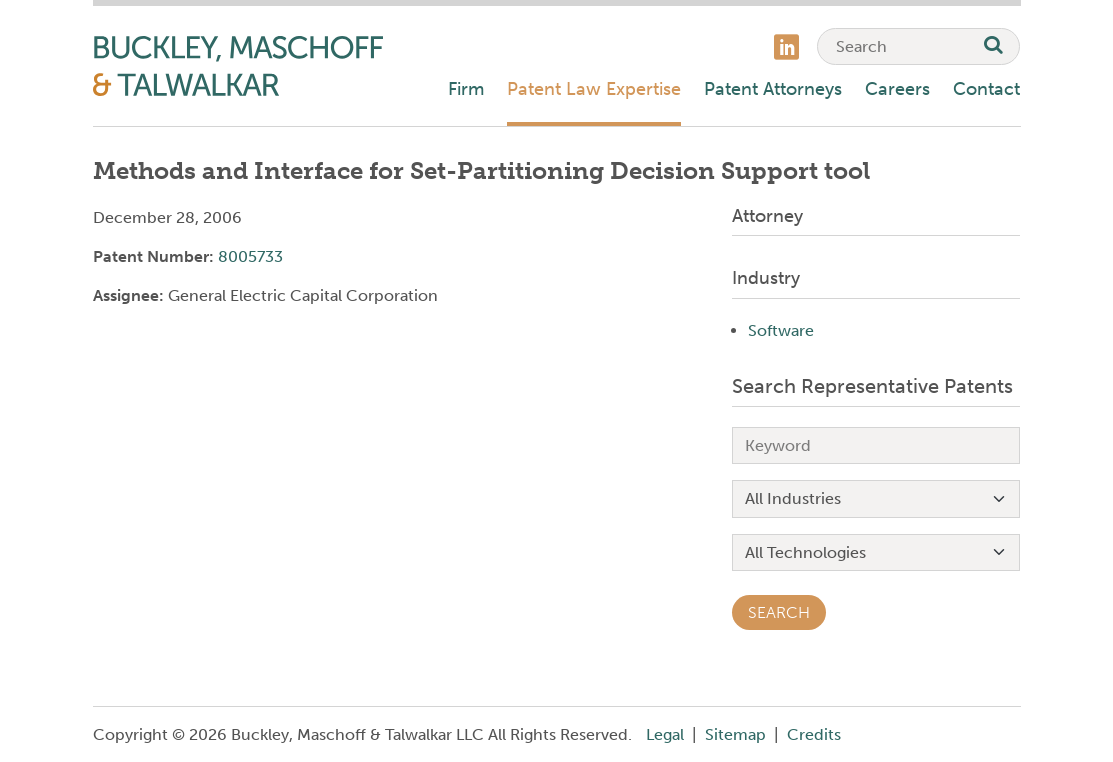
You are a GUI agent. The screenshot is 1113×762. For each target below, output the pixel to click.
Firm (466, 89)
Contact (986, 89)
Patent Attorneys (773, 89)
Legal (665, 734)
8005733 (250, 256)
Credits (814, 734)
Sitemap (735, 734)
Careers (897, 89)
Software (781, 330)
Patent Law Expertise (594, 89)
